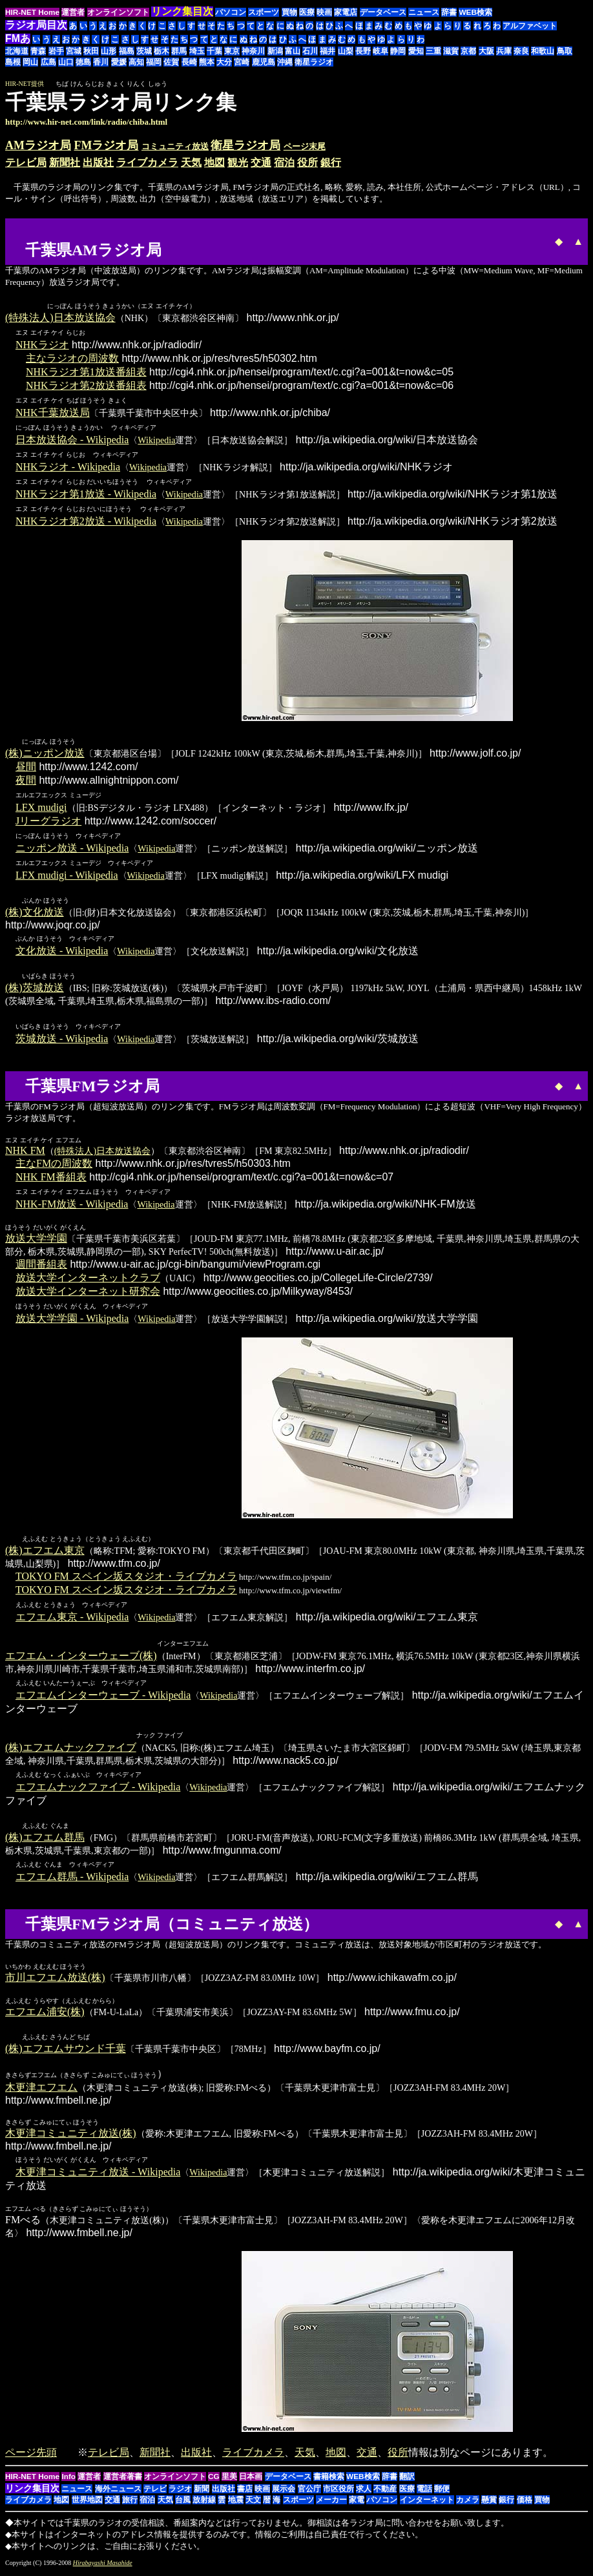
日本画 (250, 2481)
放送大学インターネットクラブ (88, 1280)
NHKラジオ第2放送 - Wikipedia (86, 521)
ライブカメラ (147, 162)
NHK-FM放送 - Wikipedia (72, 1206)
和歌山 (542, 51)
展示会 (283, 2493)
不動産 (385, 2493)
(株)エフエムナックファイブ (70, 1750)
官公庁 (309, 2493)
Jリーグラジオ (48, 822)
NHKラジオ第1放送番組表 (86, 372)
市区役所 (338, 2493)
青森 (38, 51)
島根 (13, 62)
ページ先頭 (31, 2456)
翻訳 (407, 2481)
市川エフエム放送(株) (55, 1981)
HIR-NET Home (32, 12)
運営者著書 (122, 2481)
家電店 (345, 12)
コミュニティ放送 (175, 146)
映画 (324, 12)
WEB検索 (475, 12)
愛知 (416, 51)
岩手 (56, 51)
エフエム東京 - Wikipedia (72, 1620)
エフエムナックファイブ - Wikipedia (98, 1790)
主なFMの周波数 (54, 1165)
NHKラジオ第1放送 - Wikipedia (86, 494)
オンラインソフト (118, 12)
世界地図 (87, 2504)
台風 (183, 2504)
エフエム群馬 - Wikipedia (72, 1880)
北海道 (16, 51)
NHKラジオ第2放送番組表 (86, 386)
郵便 (442, 2493)
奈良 (521, 51)
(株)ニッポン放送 (45, 754)
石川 (310, 51)
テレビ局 (26, 162)
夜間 (26, 781)
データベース (383, 12)
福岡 (153, 62)
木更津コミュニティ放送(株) (70, 2137)
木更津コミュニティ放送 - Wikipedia (98, 2176)
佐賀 (171, 62)
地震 (236, 2504)
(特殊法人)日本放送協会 (60, 318)
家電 (356, 2504)
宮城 (73, 51)
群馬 (179, 51)
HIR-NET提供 (24, 83)
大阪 (486, 51)
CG (214, 2481)
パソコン (230, 12)
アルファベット (530, 25)
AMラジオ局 (38, 145)
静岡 (398, 51)
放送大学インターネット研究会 (88, 1293)
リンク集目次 (32, 2492)
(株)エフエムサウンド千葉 (65, 2052)
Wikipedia (156, 440)
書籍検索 (328, 2481)
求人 (363, 2493)
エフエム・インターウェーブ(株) (81, 1658)
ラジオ (180, 2493)
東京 (232, 51)
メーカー (331, 2504)
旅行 (130, 2504)
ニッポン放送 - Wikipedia (72, 849)
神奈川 (253, 51)
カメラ (467, 2504)
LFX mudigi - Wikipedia (67, 876)
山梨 (345, 51)
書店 (245, 2493)
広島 (48, 62)
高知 (136, 62)
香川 (101, 62)
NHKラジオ (42, 345)
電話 (424, 2493)
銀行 (330, 162)
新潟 (275, 51)
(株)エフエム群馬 (45, 1841)
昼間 (26, 767)
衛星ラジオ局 (245, 145)
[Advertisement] (204, 239)
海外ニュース (118, 2493)
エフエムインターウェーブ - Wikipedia (103, 1698)
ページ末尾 (305, 146)
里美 (229, 2481)
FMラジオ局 (106, 145)
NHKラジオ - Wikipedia (68, 467)
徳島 (83, 62)
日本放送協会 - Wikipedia (72, 440)
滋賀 (451, 51)
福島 (126, 51)
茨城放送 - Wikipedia (62, 1041)
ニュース (423, 12)
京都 (468, 51)
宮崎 (241, 62)
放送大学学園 (36, 1240)
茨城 (144, 51)
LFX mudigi (41, 808)
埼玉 (197, 51)
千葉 (214, 51)
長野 (363, 51)
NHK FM (25, 1152)
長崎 (189, 62)
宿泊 (284, 162)
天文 (253, 2504)
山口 (66, 62)
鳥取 (564, 51)
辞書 (449, 12)
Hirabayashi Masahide (102, 2567)
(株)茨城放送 (34, 990)
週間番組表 (41, 1266)
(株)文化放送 (34, 913)
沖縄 (285, 62)
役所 (307, 162)
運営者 (73, 12)
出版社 (98, 162)
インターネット (427, 2504)
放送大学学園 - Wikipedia (72, 1320)
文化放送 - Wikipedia (62, 952)
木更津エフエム (41, 2091)
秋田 (91, 51)
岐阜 (380, 51)
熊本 (206, 62)
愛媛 (119, 62)
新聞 (201, 2493)
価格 (524, 2504)
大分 (224, 62)
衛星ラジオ (314, 62)
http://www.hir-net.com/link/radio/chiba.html (86, 122)
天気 (191, 162)
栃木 (161, 51)
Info (68, 2481)
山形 (108, 51)
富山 (292, 51)
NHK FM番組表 (51, 1179)
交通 (261, 162)
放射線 (204, 2504)
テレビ (155, 2493)
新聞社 (64, 162)
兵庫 (504, 51)
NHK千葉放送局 (53, 413)
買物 (289, 12)
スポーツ (263, 12)
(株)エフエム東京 (45, 1553)
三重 (433, 51)
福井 (327, 51)
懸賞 (489, 2504)
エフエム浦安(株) (45, 2015)
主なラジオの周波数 (72, 358)
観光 (237, 162)
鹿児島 (263, 62)
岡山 (30, 62)
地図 (214, 162)
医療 (307, 12)
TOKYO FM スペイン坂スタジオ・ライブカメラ (126, 1579)
